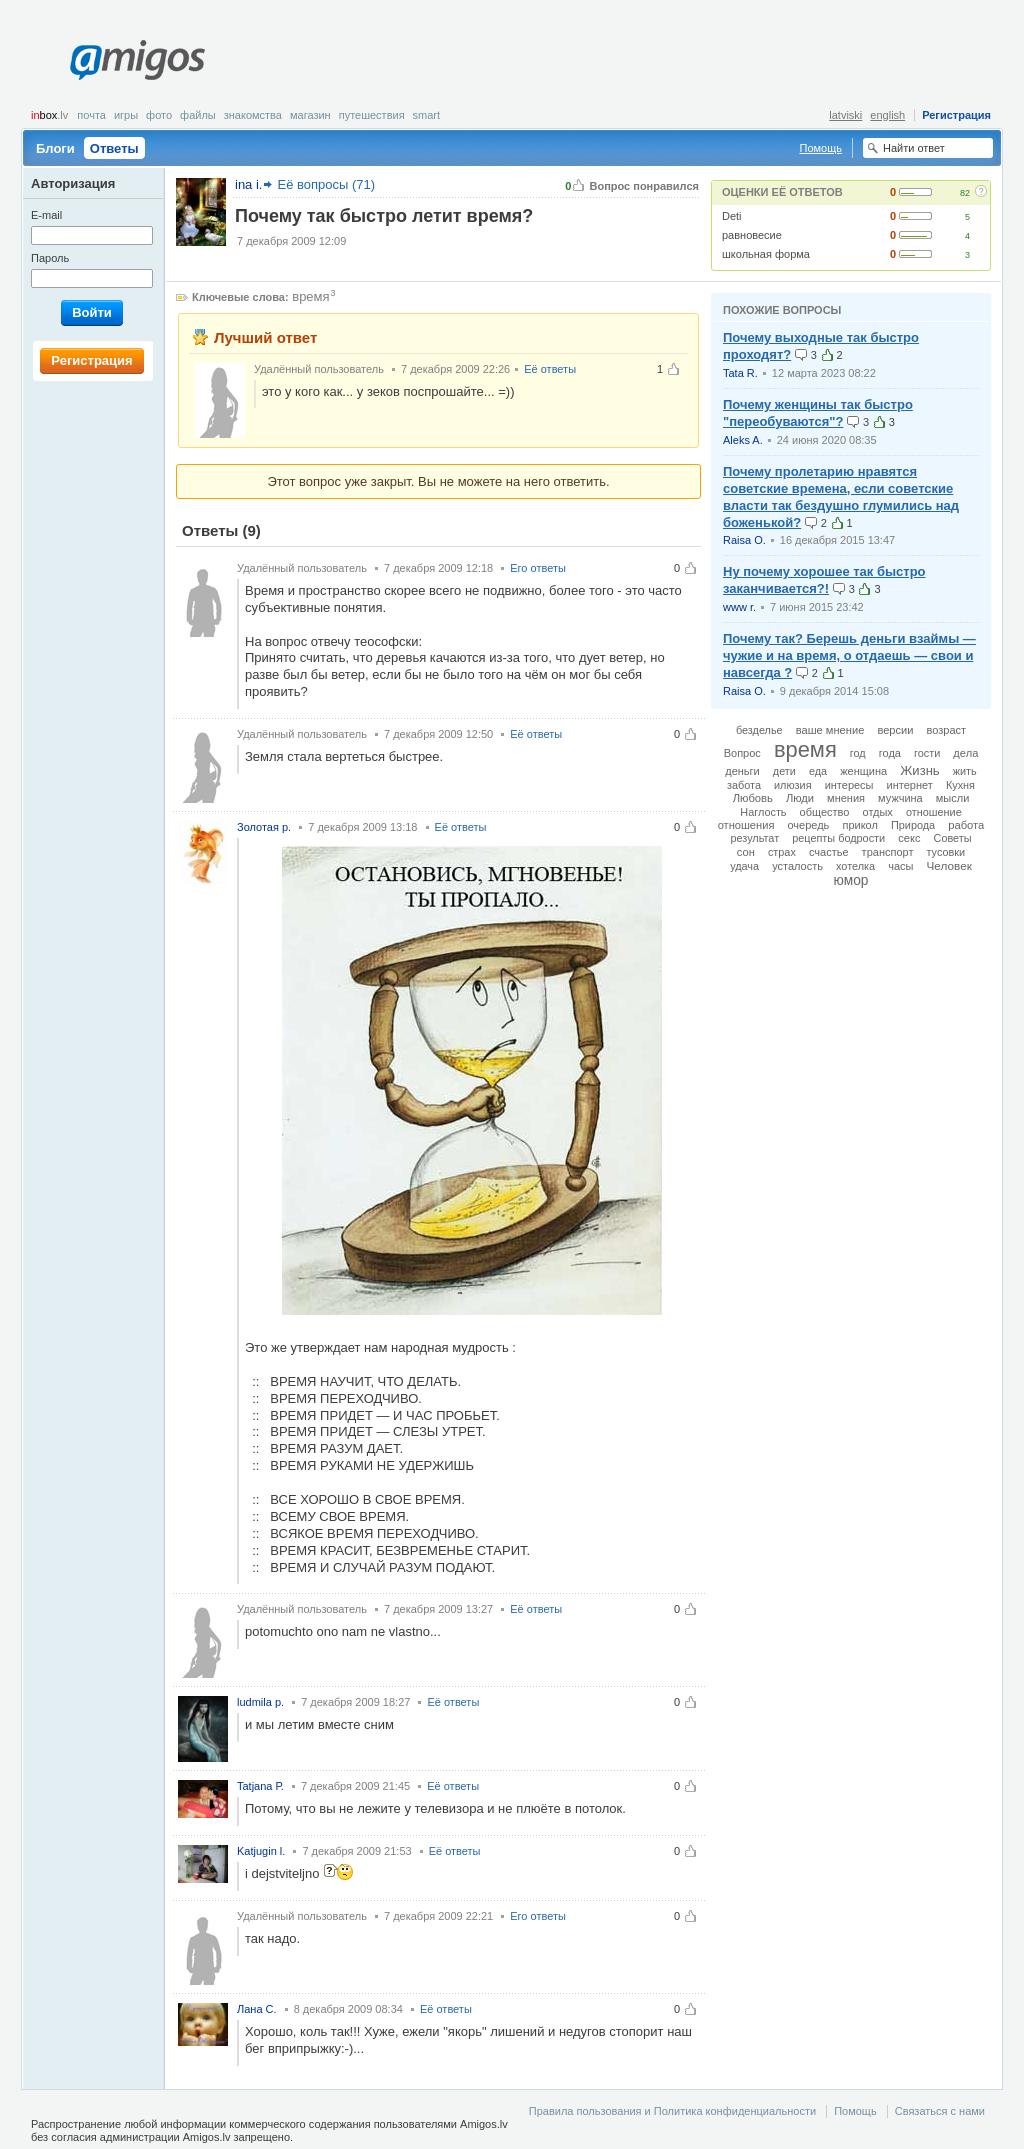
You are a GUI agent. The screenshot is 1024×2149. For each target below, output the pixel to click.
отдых (878, 812)
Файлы (198, 115)
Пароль (50, 258)
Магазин (310, 115)
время (310, 296)
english (887, 115)
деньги (742, 771)
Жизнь (919, 770)
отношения (746, 825)
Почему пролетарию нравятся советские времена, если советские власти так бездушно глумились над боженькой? (841, 497)
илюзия (793, 785)
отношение (934, 812)
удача (744, 866)
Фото (159, 115)
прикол (859, 825)
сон (746, 852)
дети (784, 771)
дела (965, 753)
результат (754, 838)
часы (900, 866)
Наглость (763, 812)
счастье (829, 852)
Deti (732, 216)
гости (927, 753)
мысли (953, 798)
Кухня (960, 785)
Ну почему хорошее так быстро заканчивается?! (824, 580)
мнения (846, 798)
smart (427, 115)
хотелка (855, 866)
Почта (91, 115)
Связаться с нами (940, 2111)
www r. (739, 607)
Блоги (55, 148)
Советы (953, 838)
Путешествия (372, 115)
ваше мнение (830, 730)
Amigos (137, 60)
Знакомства (253, 115)
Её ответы (550, 369)
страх (782, 852)
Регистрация (956, 115)
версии (895, 730)
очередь (808, 825)
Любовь (753, 798)
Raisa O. (744, 540)
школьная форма (766, 254)
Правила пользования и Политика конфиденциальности (672, 2111)
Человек (949, 865)
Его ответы (538, 568)
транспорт (888, 852)
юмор (851, 880)
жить (965, 771)
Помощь (821, 148)
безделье (759, 730)
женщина (863, 771)
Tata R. (740, 373)
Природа (913, 825)
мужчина (900, 798)
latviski (845, 115)
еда (818, 771)
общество (825, 812)
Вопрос (742, 753)
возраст (947, 730)
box (49, 115)
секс (909, 838)
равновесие (752, 235)
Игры (126, 115)
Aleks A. (743, 440)
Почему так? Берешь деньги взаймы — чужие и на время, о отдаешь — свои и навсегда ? (849, 655)
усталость (797, 866)
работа (966, 825)
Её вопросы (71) (326, 184)
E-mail (46, 215)
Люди (800, 798)
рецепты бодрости (838, 838)
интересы (849, 785)
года (890, 753)
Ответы (114, 148)
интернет (910, 785)
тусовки (946, 852)
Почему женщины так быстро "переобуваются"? (818, 413)
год (858, 753)
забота (744, 785)
